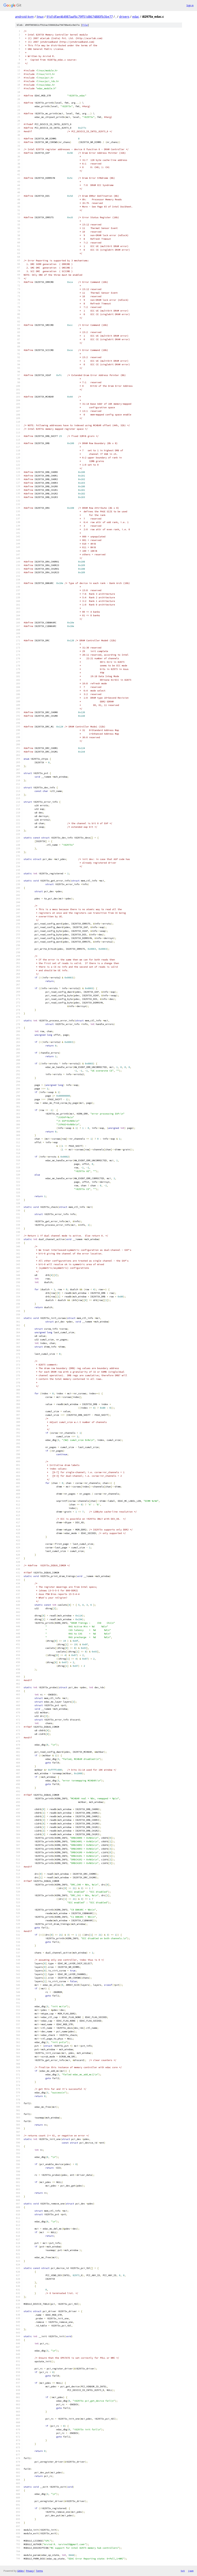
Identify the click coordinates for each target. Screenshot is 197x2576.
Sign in (190, 5)
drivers (124, 17)
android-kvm (24, 17)
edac (135, 17)
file (85, 25)
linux (40, 17)
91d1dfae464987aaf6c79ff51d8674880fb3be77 (79, 17)
